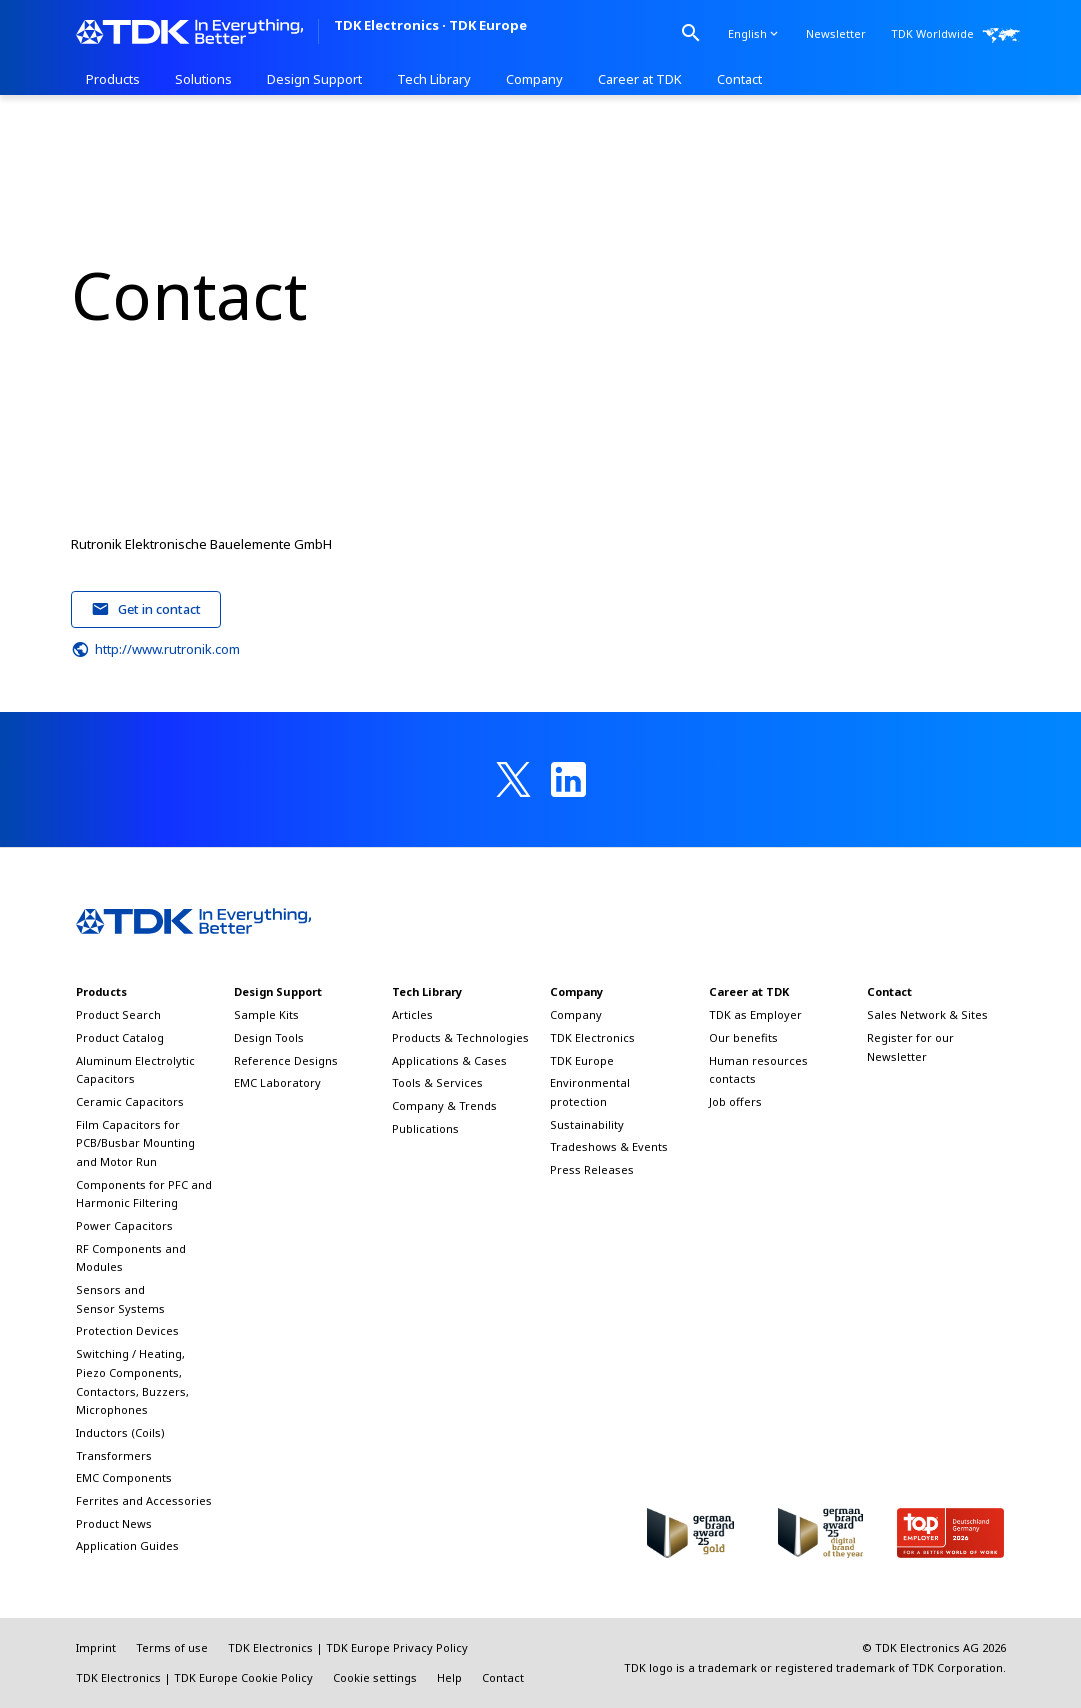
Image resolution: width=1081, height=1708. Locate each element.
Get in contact (146, 609)
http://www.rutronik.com (155, 650)
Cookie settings (375, 1677)
